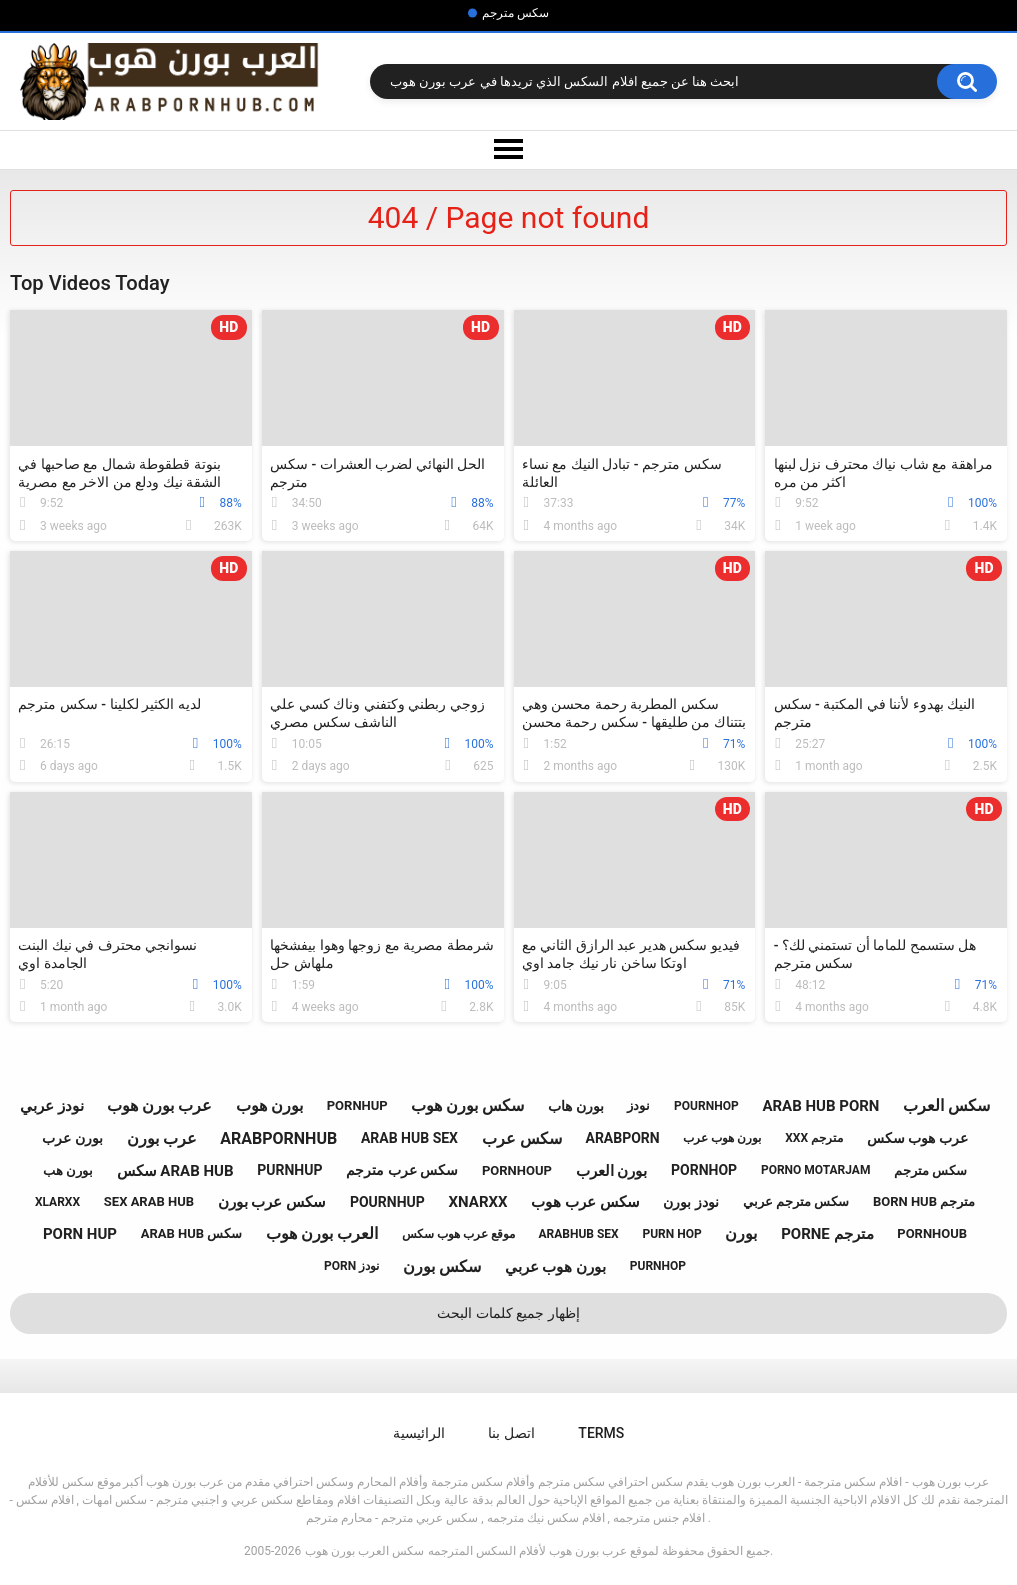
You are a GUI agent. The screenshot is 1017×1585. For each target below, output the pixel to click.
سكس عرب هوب (585, 1202)
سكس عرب (522, 1138)
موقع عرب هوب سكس (458, 1234)
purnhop (658, 1266)
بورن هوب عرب (722, 1138)
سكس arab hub (175, 1171)
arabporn (622, 1138)
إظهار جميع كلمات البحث (508, 1313)
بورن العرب (612, 1171)
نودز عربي (52, 1106)
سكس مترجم (515, 13)
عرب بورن (162, 1138)
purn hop (671, 1234)
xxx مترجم (814, 1138)
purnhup (289, 1170)
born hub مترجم (924, 1201)
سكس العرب (946, 1105)
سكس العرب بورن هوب (364, 1551)
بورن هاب (575, 1106)
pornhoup (517, 1170)
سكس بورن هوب (467, 1105)
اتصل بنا (511, 1433)
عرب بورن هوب (159, 1105)
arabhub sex (578, 1234)
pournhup (387, 1202)
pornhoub (932, 1233)
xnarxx (478, 1202)
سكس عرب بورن (272, 1202)
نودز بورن (690, 1202)
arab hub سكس (192, 1233)
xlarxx (57, 1202)
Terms (601, 1433)
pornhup (357, 1105)
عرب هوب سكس (917, 1138)
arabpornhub (278, 1138)
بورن (741, 1233)
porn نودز (351, 1266)
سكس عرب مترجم (402, 1170)
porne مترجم (827, 1234)
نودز (638, 1105)
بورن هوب (269, 1105)
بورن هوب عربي (555, 1267)
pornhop (704, 1170)
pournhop (706, 1106)
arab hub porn (820, 1106)
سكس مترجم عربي (796, 1201)
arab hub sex (409, 1138)
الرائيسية (419, 1433)
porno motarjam (816, 1170)
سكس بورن (442, 1266)
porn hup (80, 1234)
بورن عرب (72, 1138)
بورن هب (68, 1170)
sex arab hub (149, 1201)
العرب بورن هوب (322, 1233)
